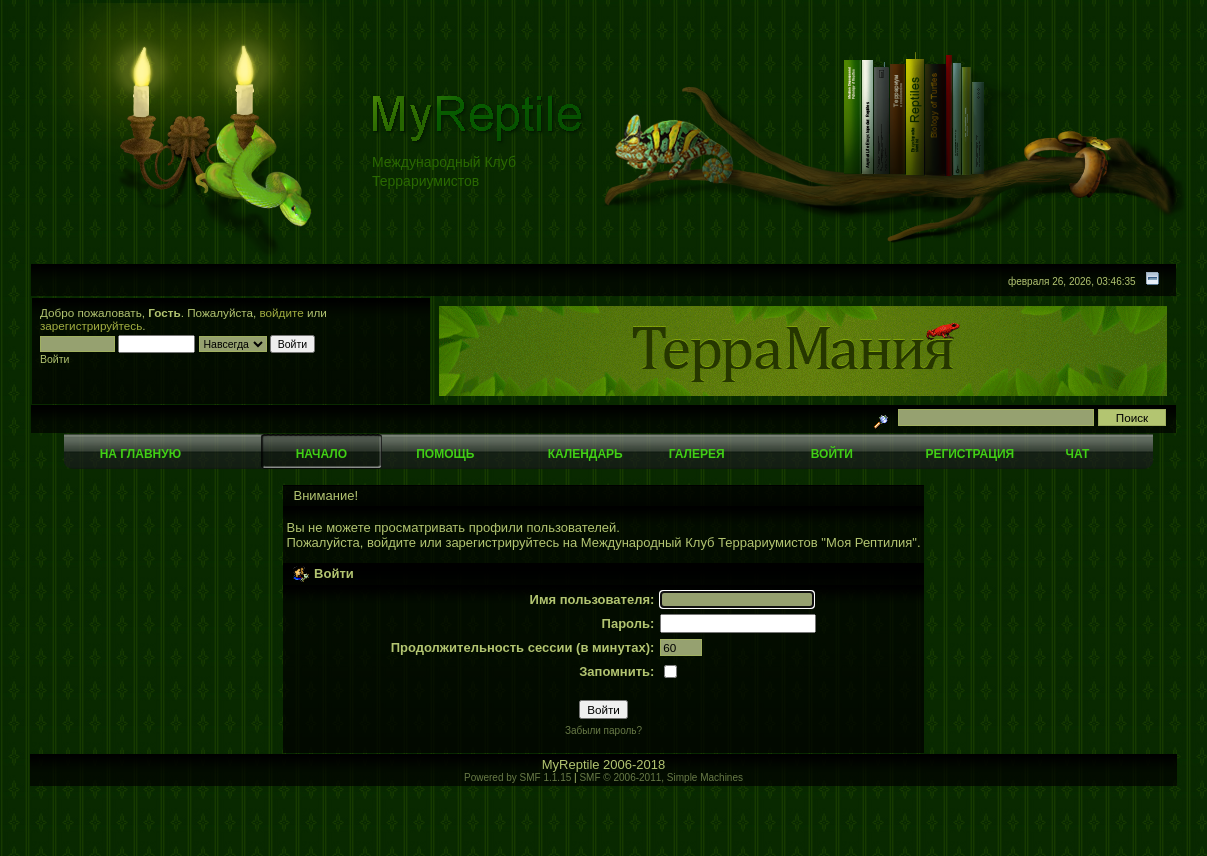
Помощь (445, 454)
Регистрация (969, 454)
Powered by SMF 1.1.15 (517, 777)
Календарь (585, 454)
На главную (140, 454)
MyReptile (571, 764)
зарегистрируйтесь (91, 325)
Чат (1077, 454)
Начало (321, 454)
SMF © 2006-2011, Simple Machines (661, 777)
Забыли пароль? (603, 730)
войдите (282, 312)
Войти (832, 454)
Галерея (697, 454)
